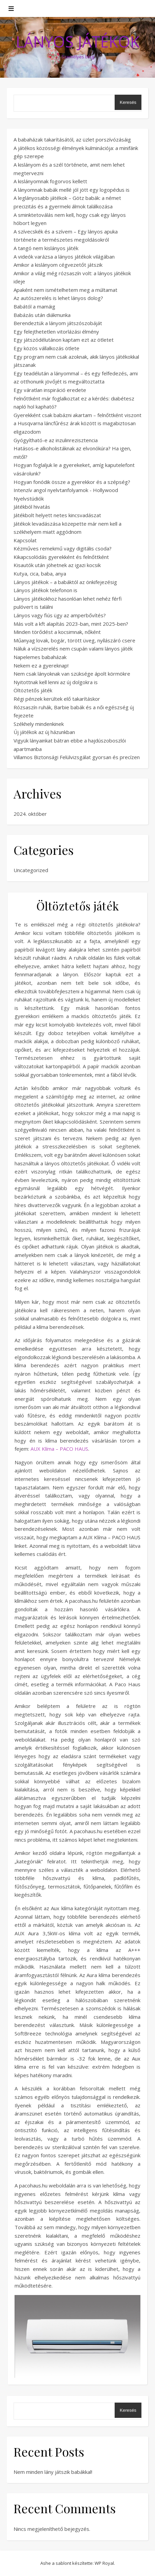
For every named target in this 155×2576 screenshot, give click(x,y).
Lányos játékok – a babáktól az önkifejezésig (65, 582)
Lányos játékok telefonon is (45, 590)
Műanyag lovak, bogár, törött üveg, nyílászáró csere (74, 640)
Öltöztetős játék (33, 690)
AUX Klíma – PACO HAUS (59, 1448)
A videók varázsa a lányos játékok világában (64, 256)
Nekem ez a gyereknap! (41, 665)
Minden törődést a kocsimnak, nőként (57, 631)
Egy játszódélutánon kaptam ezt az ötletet (64, 339)
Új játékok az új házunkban (44, 732)
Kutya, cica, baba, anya (40, 573)
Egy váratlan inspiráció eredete (50, 390)
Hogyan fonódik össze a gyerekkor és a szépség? (72, 481)
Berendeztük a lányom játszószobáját (58, 323)
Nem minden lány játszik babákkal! (53, 2471)
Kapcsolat (25, 540)
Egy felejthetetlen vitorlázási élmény (56, 331)
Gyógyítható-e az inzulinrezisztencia (56, 440)
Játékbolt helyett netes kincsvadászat (57, 515)
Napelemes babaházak (40, 657)
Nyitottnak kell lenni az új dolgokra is (56, 682)
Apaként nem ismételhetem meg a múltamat (65, 289)
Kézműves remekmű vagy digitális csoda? (63, 548)
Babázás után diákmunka (42, 315)
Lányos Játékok (77, 41)
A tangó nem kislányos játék (46, 248)
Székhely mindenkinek (39, 723)
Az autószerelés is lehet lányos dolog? (58, 298)
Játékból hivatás (32, 506)
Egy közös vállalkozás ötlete (46, 348)
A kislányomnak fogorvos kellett (50, 181)
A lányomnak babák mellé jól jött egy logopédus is (72, 189)
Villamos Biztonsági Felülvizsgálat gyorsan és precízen (77, 757)
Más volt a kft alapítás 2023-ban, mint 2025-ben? (71, 623)
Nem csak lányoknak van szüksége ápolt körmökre (72, 673)
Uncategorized (31, 870)
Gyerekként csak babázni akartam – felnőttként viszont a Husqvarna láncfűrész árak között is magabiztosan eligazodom (77, 423)
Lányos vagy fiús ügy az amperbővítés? (60, 615)
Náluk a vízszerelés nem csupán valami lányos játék (73, 648)
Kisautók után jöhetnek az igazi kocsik (57, 565)
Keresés (128, 102)
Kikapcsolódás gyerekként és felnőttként (61, 556)
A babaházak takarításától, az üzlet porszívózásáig (72, 139)
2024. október (30, 813)
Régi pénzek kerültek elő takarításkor (57, 698)
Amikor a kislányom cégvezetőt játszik (58, 264)
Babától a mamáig (34, 306)
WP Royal (104, 2563)
